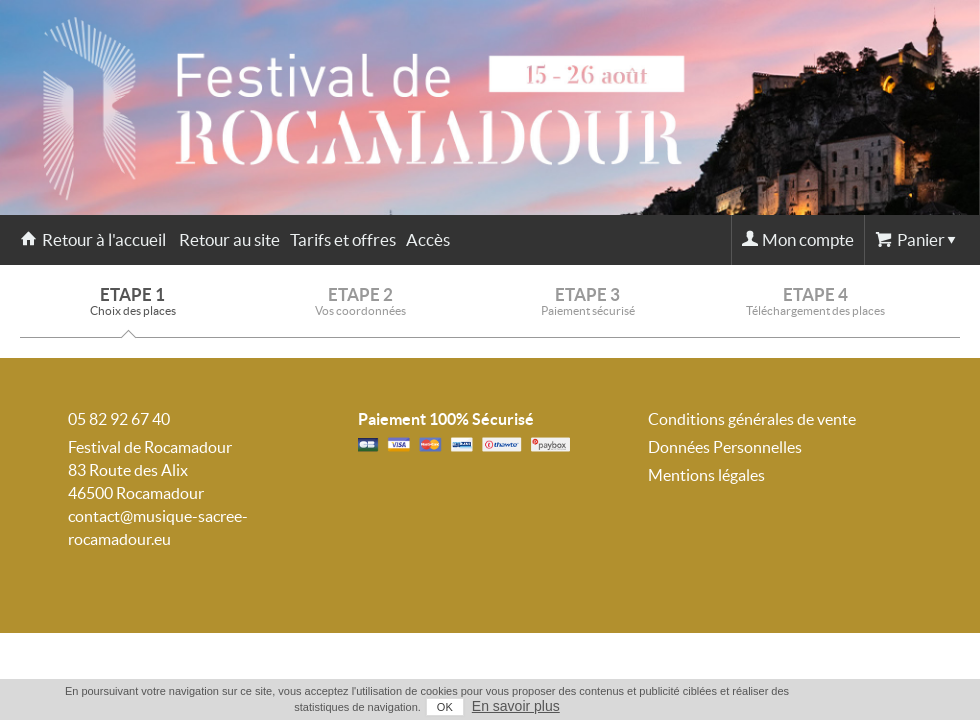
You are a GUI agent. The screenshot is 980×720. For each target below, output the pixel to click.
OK (445, 707)
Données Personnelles (725, 447)
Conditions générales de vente (752, 419)
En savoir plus (516, 706)
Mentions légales (706, 475)
